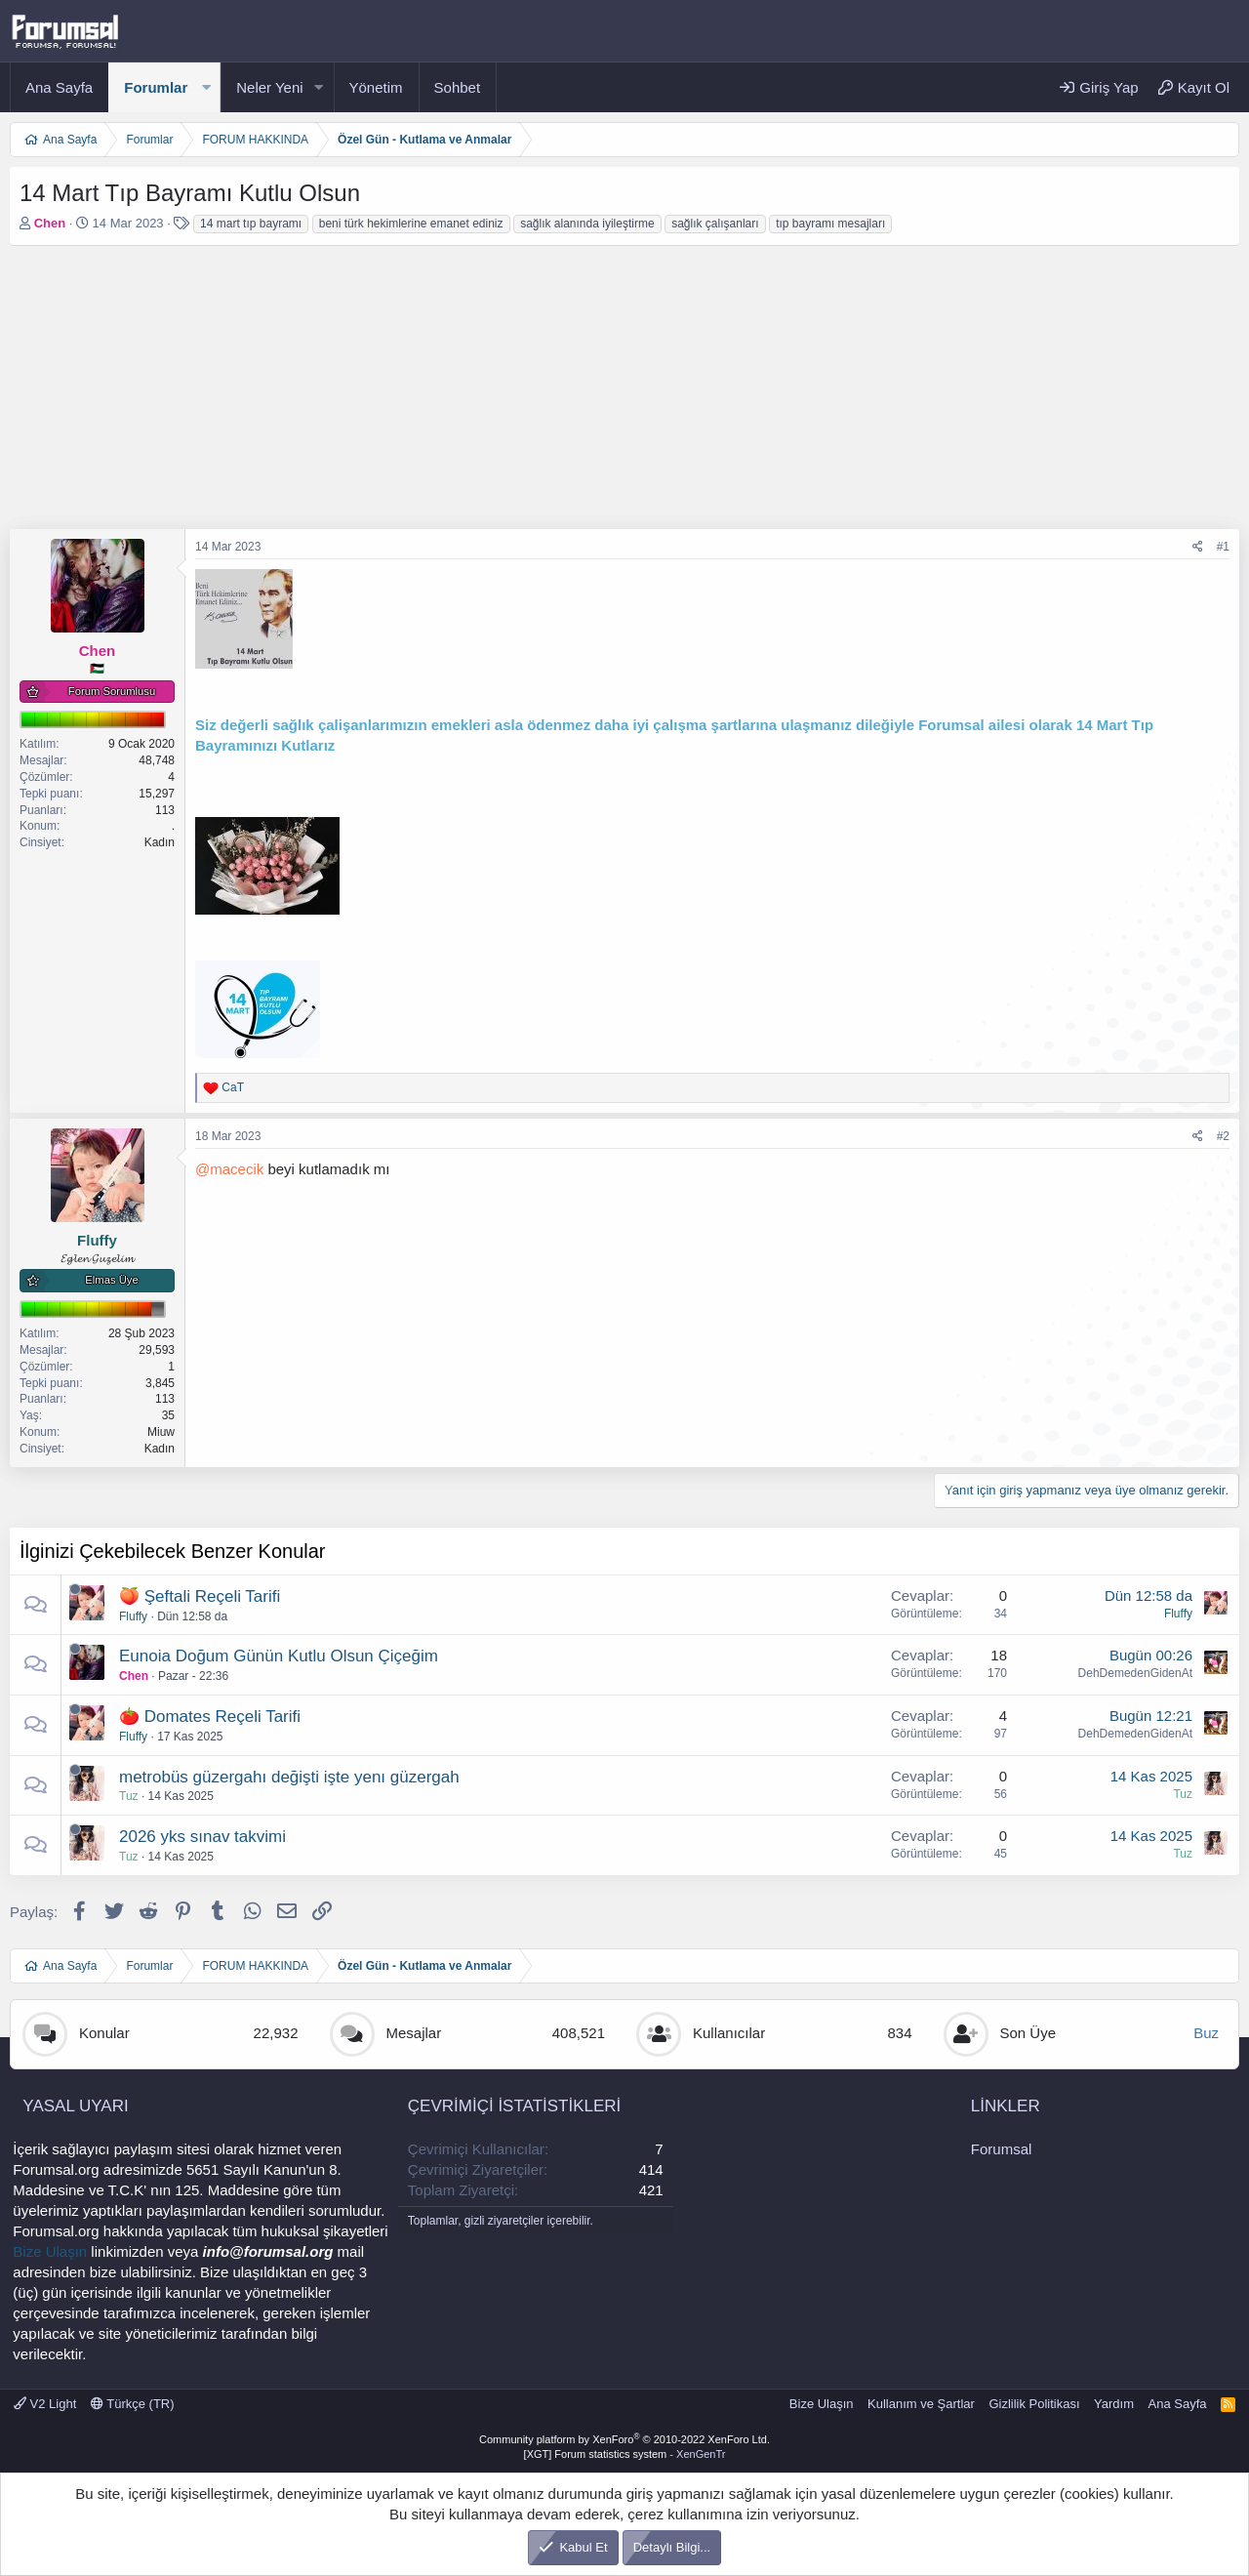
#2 (1223, 1136)
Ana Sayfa (59, 87)
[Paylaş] (1198, 547)
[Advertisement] (595, 392)
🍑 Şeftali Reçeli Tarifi (199, 1596)
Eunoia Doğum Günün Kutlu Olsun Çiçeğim (278, 1656)
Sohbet (457, 87)
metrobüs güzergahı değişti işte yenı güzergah (289, 1777)
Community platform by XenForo (624, 2439)
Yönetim (376, 87)
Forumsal (1001, 2149)
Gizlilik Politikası (1033, 2403)
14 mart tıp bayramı (251, 223)
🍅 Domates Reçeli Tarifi (210, 1716)
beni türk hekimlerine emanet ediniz (411, 223)
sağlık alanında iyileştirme (587, 223)
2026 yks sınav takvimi (202, 1836)
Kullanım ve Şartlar (921, 2403)
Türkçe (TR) (133, 2403)
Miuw (161, 1432)
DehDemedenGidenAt (1135, 1673)
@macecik (229, 1169)
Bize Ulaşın (50, 2251)
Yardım (1114, 2403)
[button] (206, 87)
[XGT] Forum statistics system (625, 2454)
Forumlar (155, 87)
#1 (1223, 546)
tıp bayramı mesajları (830, 223)
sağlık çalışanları (714, 223)
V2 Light (45, 2403)
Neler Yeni (269, 87)
